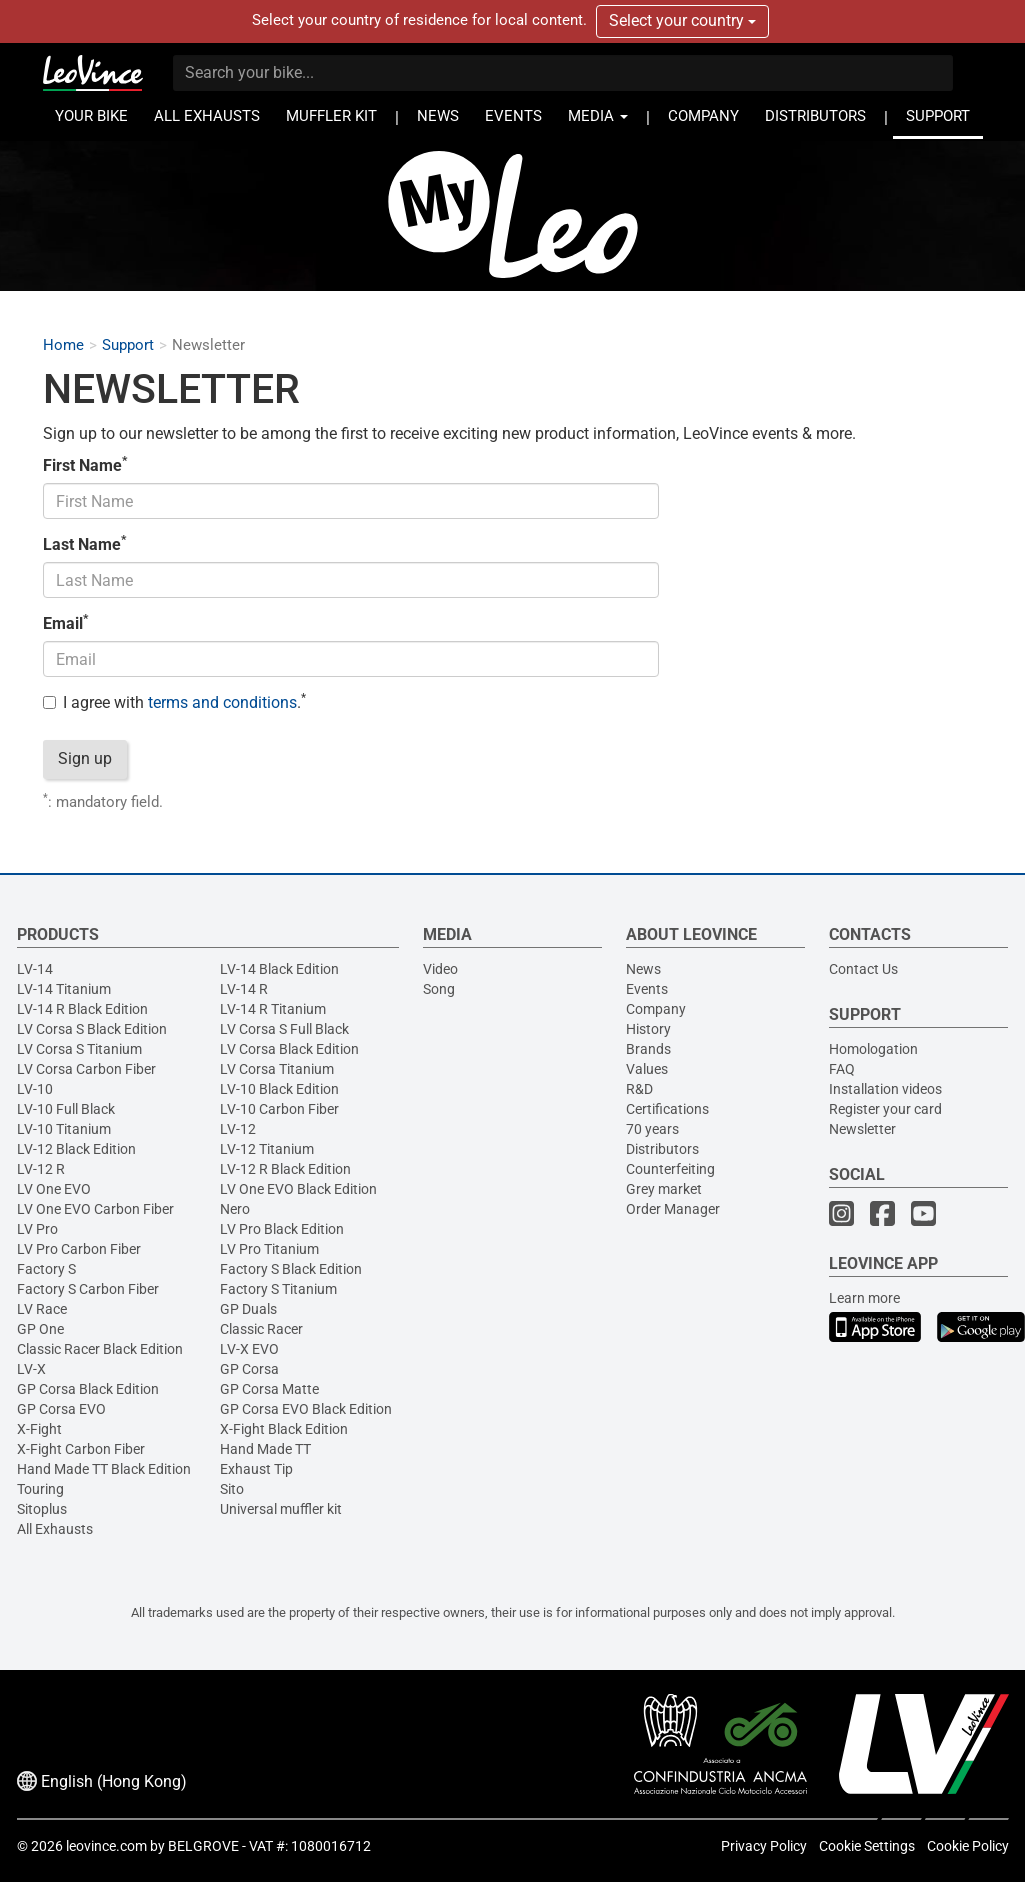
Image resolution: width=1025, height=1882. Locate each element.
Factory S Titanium (278, 1289)
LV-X (31, 1369)
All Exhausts (55, 1529)
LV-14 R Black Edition (82, 1009)
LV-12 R (41, 1169)
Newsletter (862, 1129)
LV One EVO (54, 1189)
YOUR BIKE (91, 116)
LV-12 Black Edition (76, 1149)
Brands (648, 1049)
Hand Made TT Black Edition (104, 1469)
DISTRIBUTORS (815, 116)
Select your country (682, 20)
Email (65, 623)
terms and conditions (222, 702)
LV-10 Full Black (66, 1109)
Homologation (873, 1049)
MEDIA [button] (598, 116)
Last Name (84, 544)
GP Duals (248, 1309)
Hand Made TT (265, 1449)
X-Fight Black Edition (284, 1429)
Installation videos (885, 1089)
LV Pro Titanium (269, 1249)
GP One (40, 1329)
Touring (40, 1489)
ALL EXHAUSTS (207, 116)
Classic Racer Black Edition (100, 1349)
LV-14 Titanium (64, 989)
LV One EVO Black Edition (298, 1189)
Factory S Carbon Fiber (88, 1289)
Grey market (664, 1189)
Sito (232, 1489)
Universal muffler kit (281, 1509)
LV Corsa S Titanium (79, 1049)
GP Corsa (249, 1369)
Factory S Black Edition (291, 1269)
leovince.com (106, 1846)
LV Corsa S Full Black (284, 1029)
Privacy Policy (764, 1846)
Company (656, 1009)
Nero (235, 1209)
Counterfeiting (670, 1169)
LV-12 (238, 1129)
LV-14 (35, 969)
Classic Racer (261, 1329)
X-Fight (39, 1429)
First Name (85, 465)
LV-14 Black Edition (279, 969)
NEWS (438, 116)
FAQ (842, 1069)
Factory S (46, 1269)
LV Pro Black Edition (282, 1229)
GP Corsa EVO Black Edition (306, 1409)
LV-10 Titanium (64, 1129)
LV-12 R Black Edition (285, 1169)
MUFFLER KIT (331, 116)
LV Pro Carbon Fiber (79, 1249)
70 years (652, 1129)
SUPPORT (938, 116)
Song (439, 989)
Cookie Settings (867, 1846)
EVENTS (513, 116)
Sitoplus (42, 1509)
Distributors (662, 1149)
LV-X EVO (249, 1349)
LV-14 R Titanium (273, 1009)
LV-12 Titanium (267, 1149)
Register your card (885, 1109)
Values (647, 1069)
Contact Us (863, 969)
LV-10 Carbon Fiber (279, 1109)
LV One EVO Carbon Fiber (95, 1209)
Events (647, 989)
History (648, 1029)
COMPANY (703, 116)
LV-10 (35, 1089)
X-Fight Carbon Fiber (81, 1449)
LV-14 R (244, 989)
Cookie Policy (968, 1846)
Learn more (864, 1298)
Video (440, 969)
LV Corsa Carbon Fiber (86, 1069)
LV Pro (37, 1229)
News (643, 969)
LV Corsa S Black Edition (92, 1029)
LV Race (42, 1309)
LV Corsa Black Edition (289, 1049)
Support (128, 345)
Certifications (667, 1109)
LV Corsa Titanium (277, 1069)
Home (63, 345)
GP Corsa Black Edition (88, 1389)
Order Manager (673, 1209)
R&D (639, 1089)
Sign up (85, 758)
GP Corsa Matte (269, 1389)
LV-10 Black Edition (279, 1089)
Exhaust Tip (256, 1469)
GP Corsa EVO (61, 1409)
